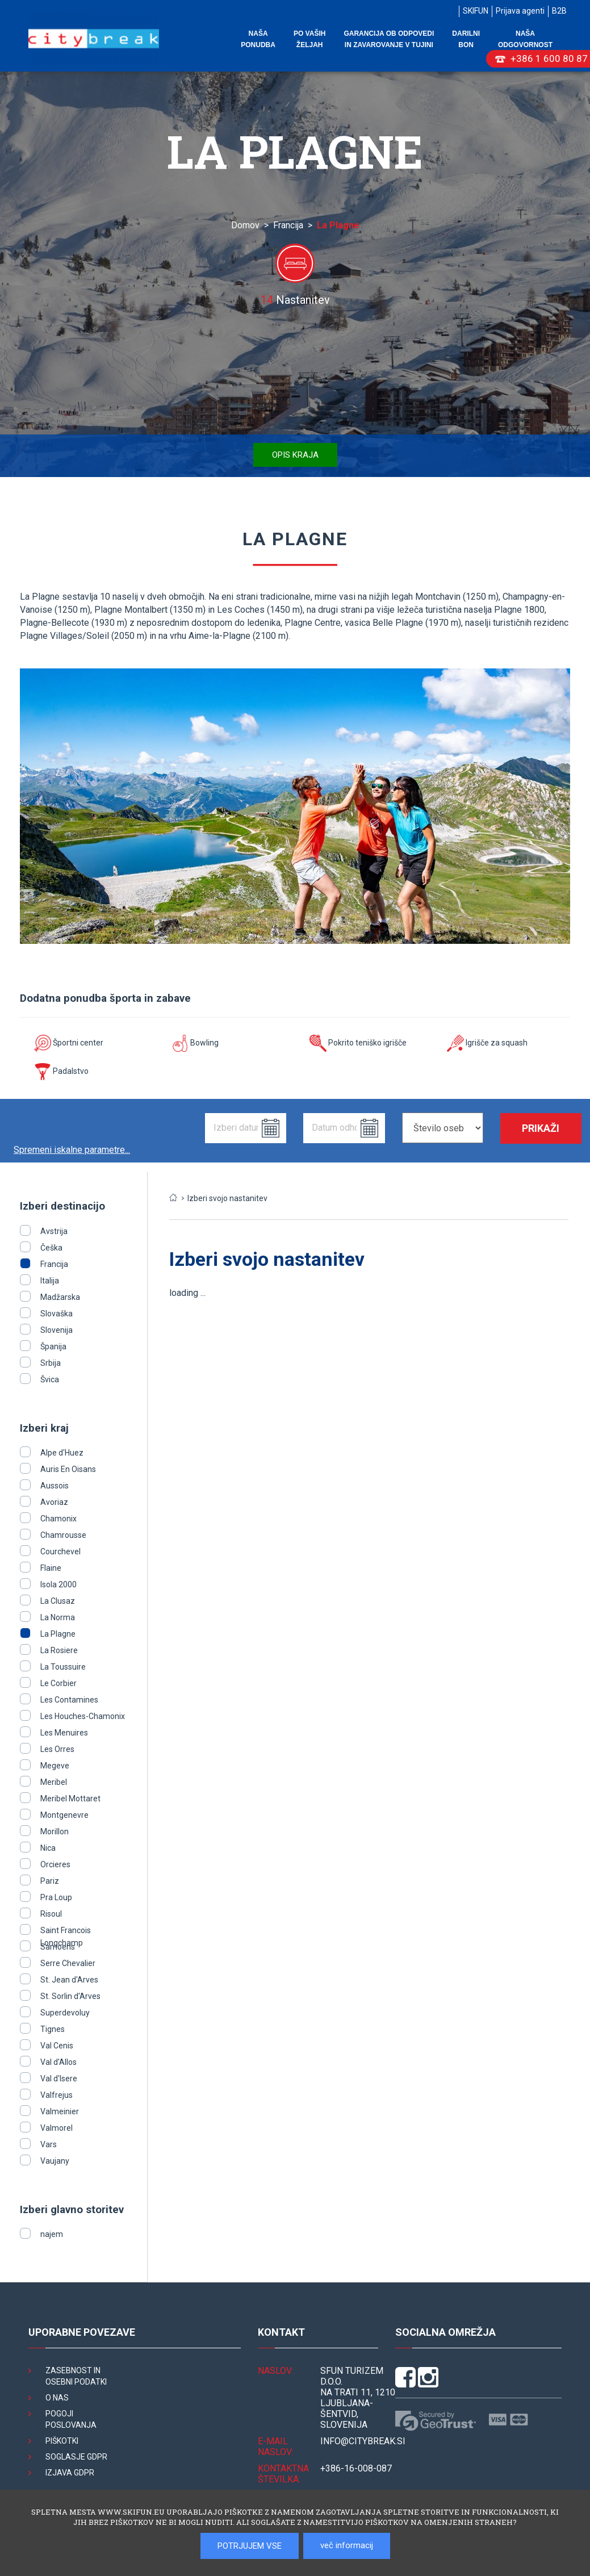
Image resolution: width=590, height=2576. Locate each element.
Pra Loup (56, 1897)
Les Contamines (69, 1699)
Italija (49, 1280)
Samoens (57, 1946)
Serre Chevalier (67, 1963)
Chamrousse (63, 1535)
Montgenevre (64, 1815)
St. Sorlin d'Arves (70, 1996)
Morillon (54, 1831)
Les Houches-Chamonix (82, 1716)
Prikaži (540, 1128)
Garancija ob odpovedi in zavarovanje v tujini (389, 39)
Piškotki (61, 2440)
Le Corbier (58, 1683)
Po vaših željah (309, 39)
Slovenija (56, 1330)
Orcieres (55, 1864)
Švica (49, 1379)
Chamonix (58, 1518)
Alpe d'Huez (61, 1452)
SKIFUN (475, 10)
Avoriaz (54, 1502)
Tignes (52, 2029)
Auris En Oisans (68, 1469)
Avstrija (54, 1231)
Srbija (50, 1363)
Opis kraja (295, 455)
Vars (48, 2144)
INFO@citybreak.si (362, 2441)
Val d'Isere (58, 2078)
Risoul (51, 1913)
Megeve (54, 1765)
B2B (559, 10)
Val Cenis (56, 2045)
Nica (48, 1847)
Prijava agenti (520, 10)
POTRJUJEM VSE (249, 2546)
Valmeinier (59, 2111)
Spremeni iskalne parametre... (72, 1149)
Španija (53, 1346)
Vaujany (54, 2160)
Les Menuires (64, 1732)
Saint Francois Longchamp (65, 1930)
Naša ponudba (258, 39)
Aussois (54, 1485)
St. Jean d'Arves (69, 1979)
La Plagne (58, 1633)
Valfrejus (56, 2095)
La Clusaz (57, 1600)
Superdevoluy (65, 2012)
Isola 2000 (58, 1584)
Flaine (50, 1568)
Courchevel (60, 1551)
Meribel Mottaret (70, 1798)
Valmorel (56, 2127)
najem (51, 2234)
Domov (245, 225)
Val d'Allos (58, 2062)
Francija (288, 225)
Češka (51, 1247)
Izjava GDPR (69, 2472)
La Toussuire (63, 1666)
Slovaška (56, 1313)
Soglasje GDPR (76, 2456)
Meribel (53, 1782)
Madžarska (60, 1297)
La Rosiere (59, 1650)
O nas (57, 2397)
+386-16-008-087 (356, 2468)
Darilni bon (466, 39)
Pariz (49, 1880)
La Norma (57, 1617)
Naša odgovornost (525, 39)
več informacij (346, 2545)
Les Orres (57, 1749)
